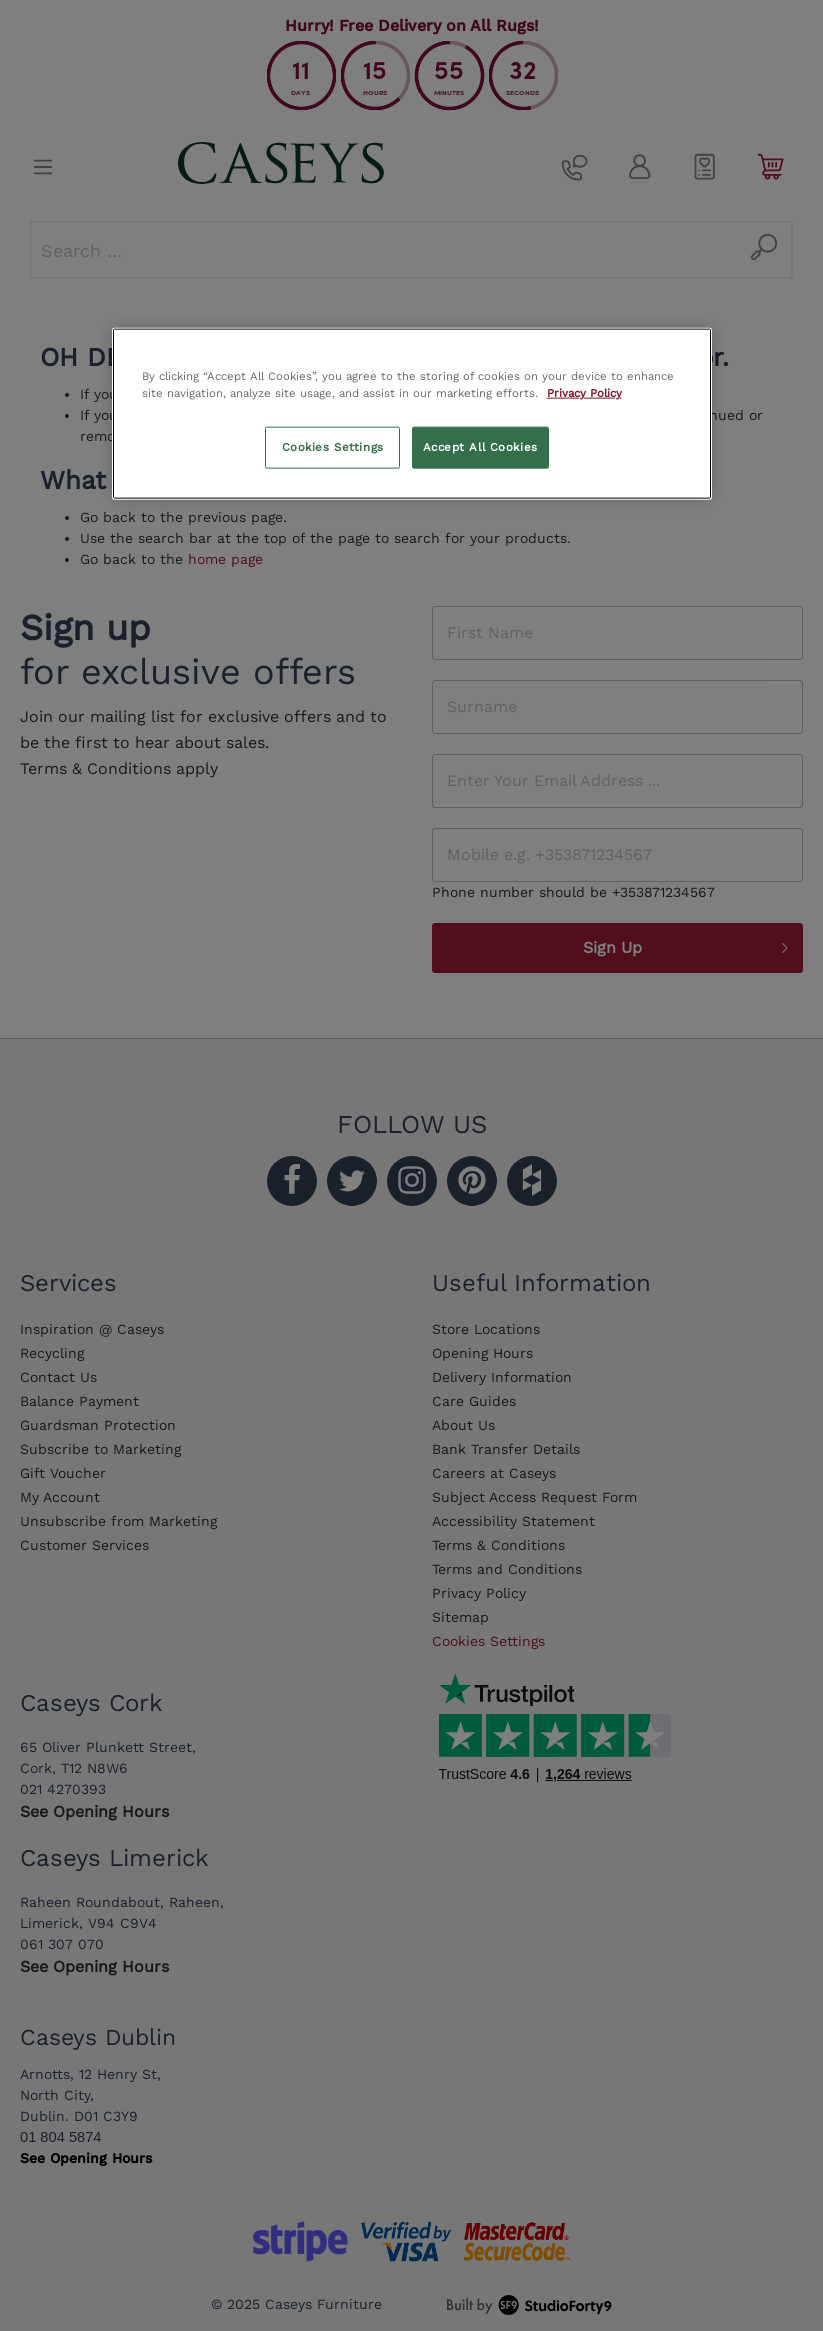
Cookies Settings (333, 446)
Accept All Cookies (480, 446)
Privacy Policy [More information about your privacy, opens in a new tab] (584, 392)
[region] (412, 413)
